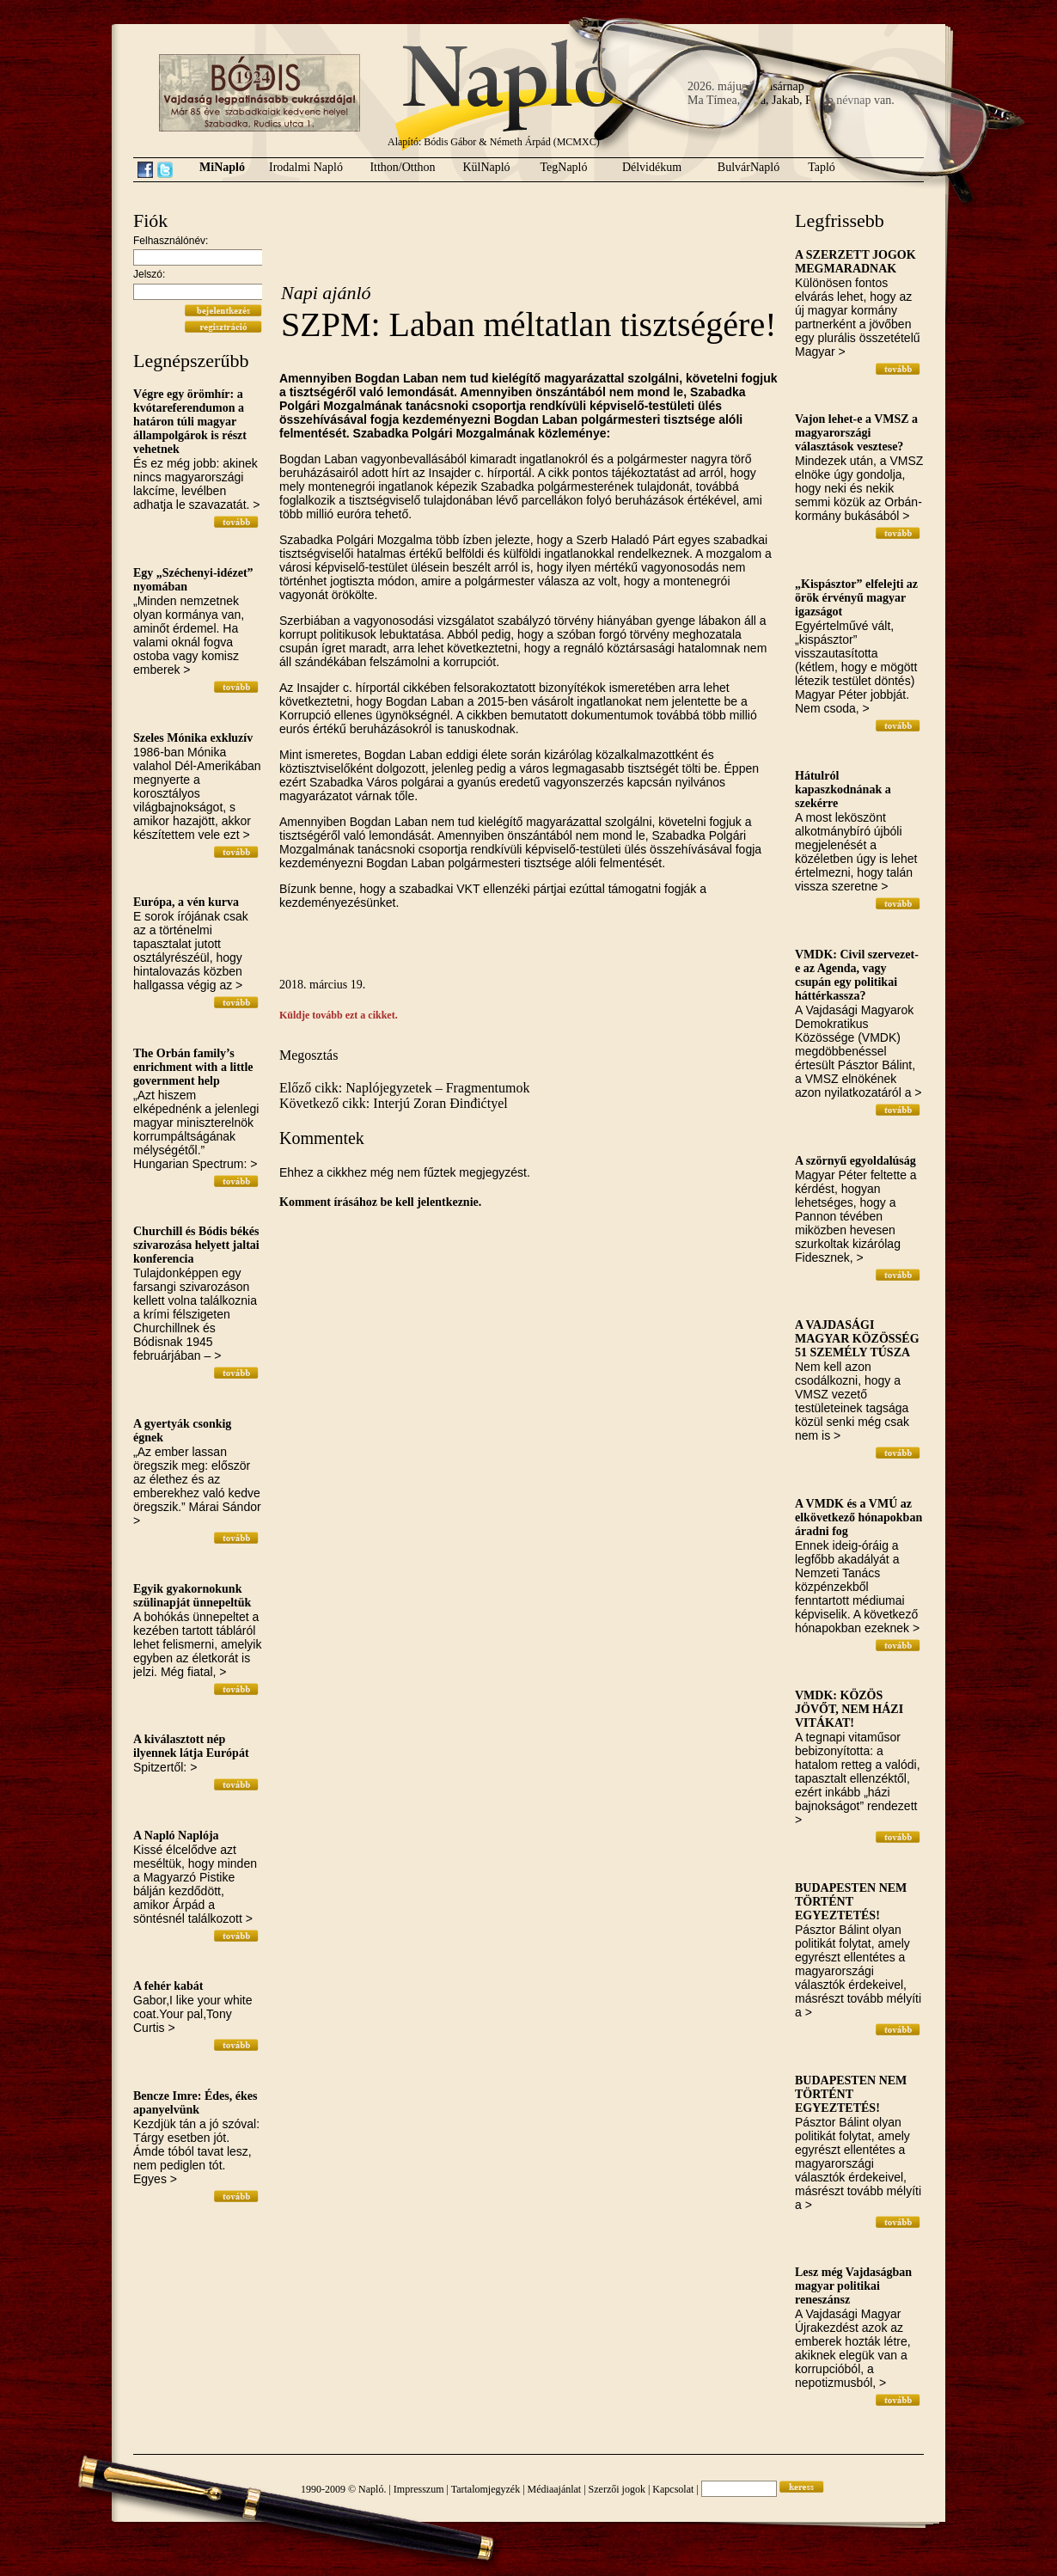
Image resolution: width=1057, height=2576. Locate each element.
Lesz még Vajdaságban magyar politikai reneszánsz (853, 2286)
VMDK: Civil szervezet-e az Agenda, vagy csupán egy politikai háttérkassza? (857, 975)
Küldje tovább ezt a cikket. (338, 1015)
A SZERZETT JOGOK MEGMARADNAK (855, 261)
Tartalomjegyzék (485, 2489)
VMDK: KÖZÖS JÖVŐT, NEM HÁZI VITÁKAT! (849, 1709)
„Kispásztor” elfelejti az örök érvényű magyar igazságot (856, 598)
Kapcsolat (672, 2489)
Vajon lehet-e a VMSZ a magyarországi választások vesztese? (856, 433)
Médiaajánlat (555, 2489)
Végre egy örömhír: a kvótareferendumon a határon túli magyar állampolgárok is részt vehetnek (190, 422)
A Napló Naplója (176, 1835)
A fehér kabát (168, 1985)
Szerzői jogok (617, 2489)
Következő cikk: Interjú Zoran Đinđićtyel (393, 1103)
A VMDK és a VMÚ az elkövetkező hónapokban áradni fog (858, 1517)
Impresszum (419, 2489)
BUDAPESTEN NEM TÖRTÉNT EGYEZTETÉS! (851, 1902)
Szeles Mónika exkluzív (193, 737)
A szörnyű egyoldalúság (855, 1160)
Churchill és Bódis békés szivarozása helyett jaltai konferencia (196, 1245)
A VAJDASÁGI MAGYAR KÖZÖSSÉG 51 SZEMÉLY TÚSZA (857, 1339)
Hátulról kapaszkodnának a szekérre (843, 789)
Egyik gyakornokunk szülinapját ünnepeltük (192, 1595)
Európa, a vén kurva (186, 902)
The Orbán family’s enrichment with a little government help (193, 1067)
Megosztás (308, 1055)
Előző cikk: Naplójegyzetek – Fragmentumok (404, 1087)
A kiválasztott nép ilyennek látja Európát (191, 1746)
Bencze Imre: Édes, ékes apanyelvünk (195, 2103)
